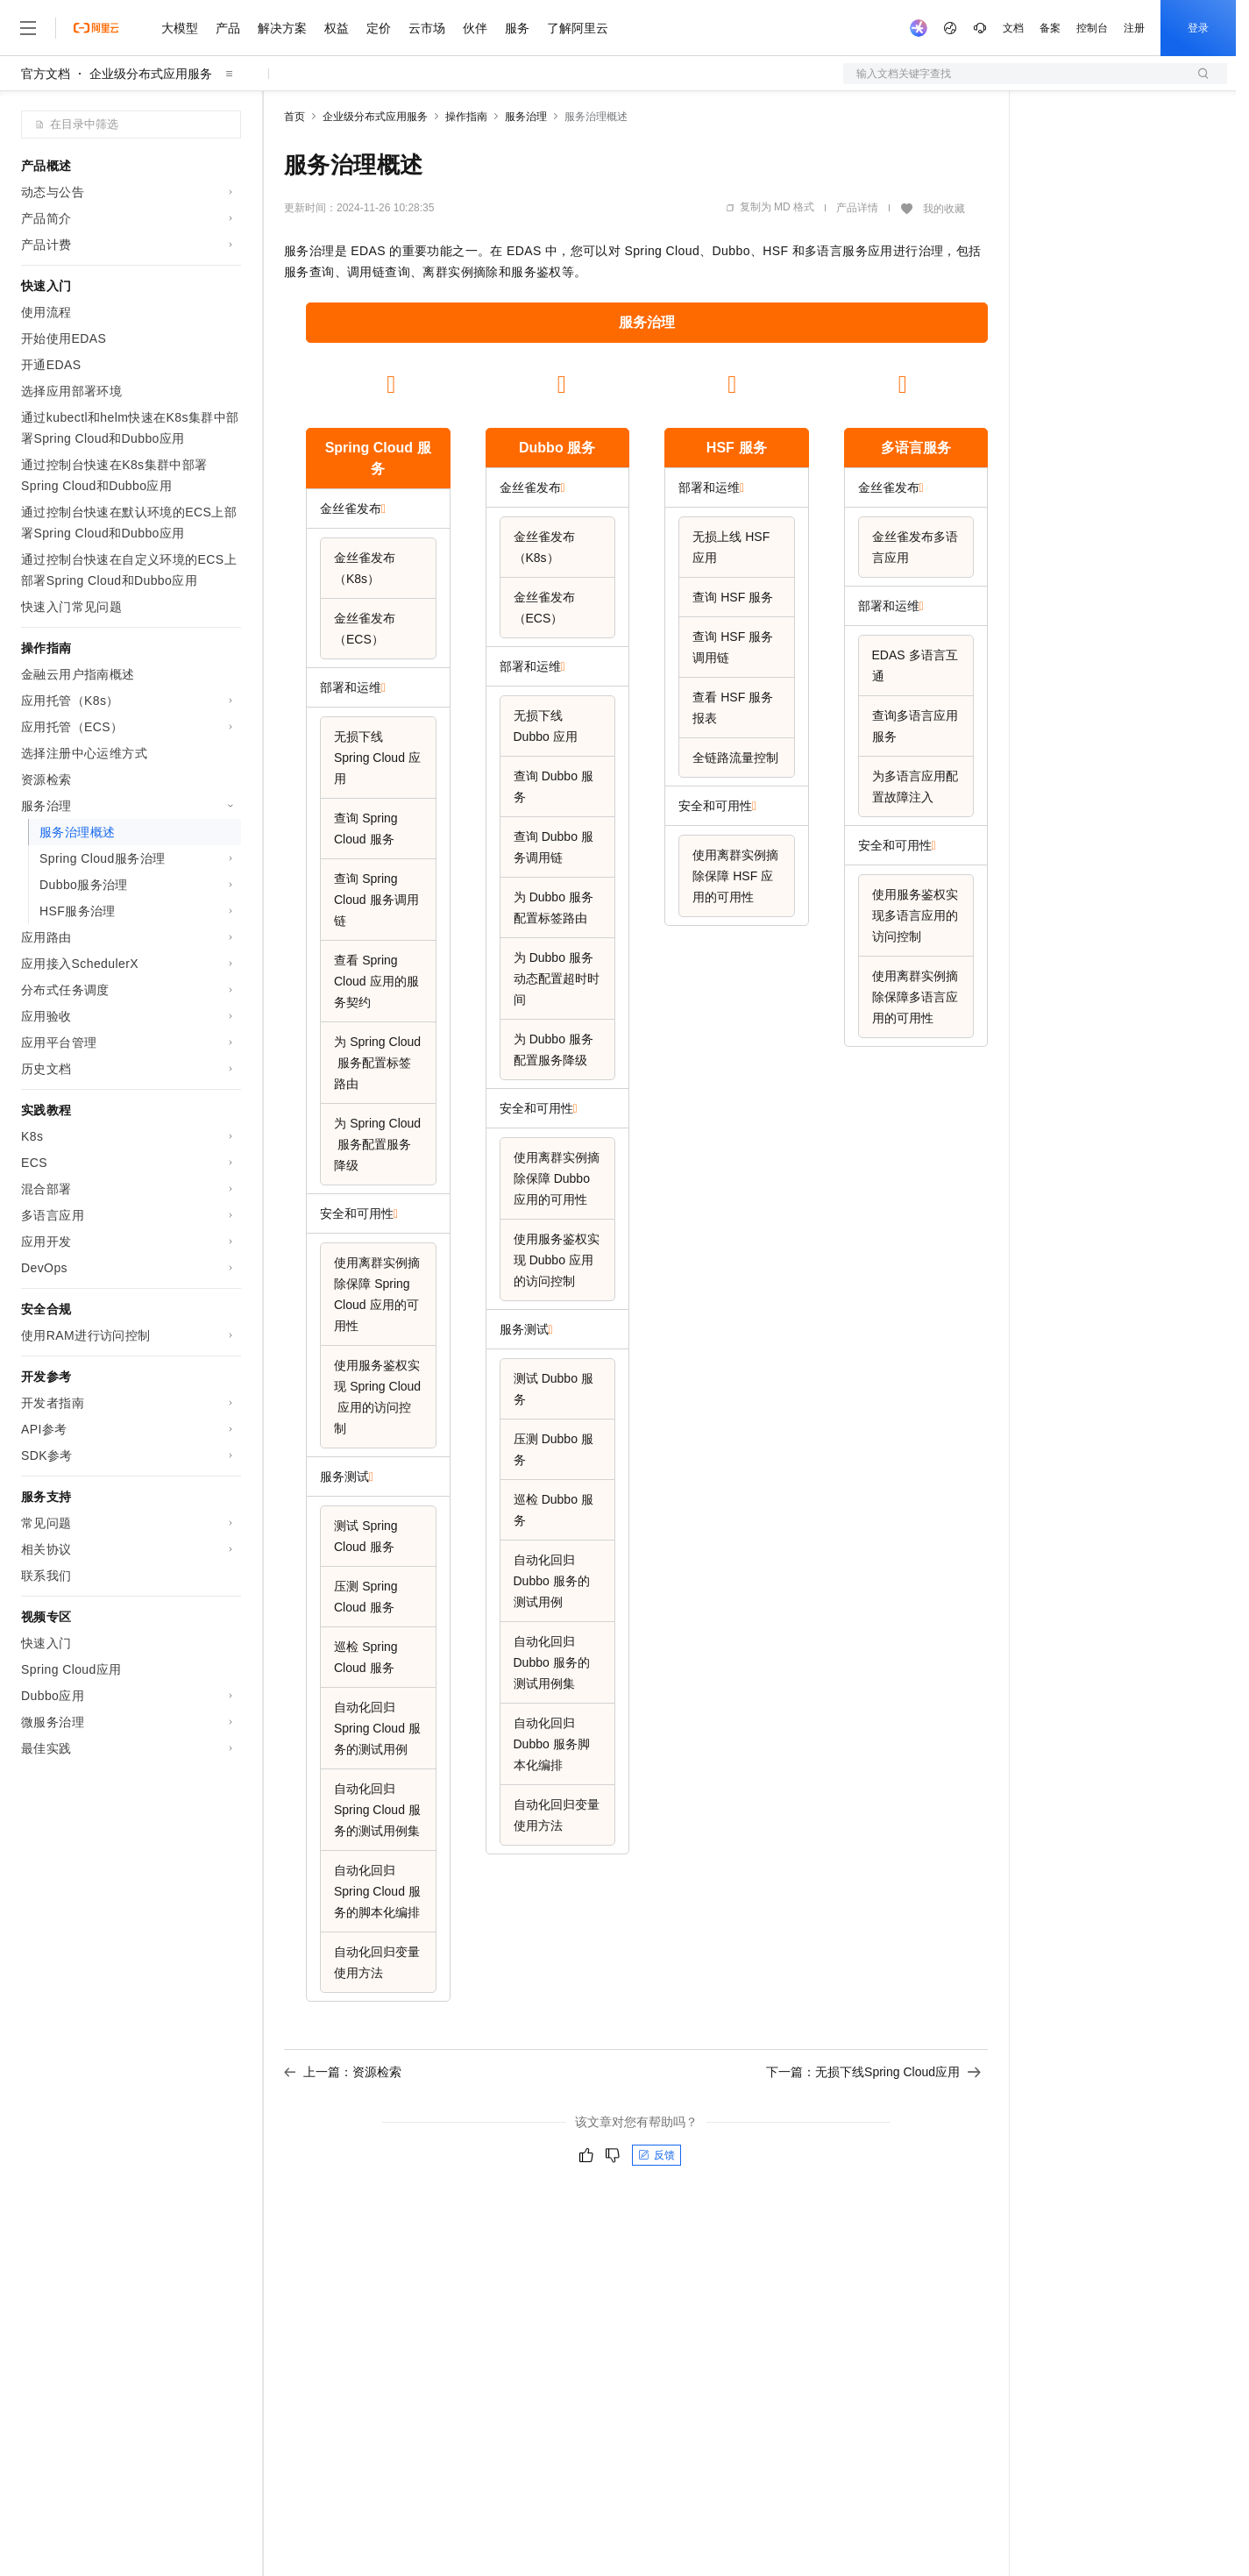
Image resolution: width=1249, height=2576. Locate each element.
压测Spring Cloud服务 (366, 1596)
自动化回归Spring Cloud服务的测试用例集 (377, 1810)
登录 (1198, 28)
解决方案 (282, 28)
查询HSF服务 (732, 597)
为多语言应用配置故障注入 (915, 786)
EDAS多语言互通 (915, 665)
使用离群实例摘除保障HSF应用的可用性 (735, 876)
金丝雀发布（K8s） (364, 568)
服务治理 (526, 116)
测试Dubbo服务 (554, 1388)
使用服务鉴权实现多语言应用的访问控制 (915, 915)
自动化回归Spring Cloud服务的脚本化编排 (377, 1891)
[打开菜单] (28, 28)
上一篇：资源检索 (342, 2072)
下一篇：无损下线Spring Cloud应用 (873, 2072)
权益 (336, 28)
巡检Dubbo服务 (554, 1509)
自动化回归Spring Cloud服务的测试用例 (377, 1728)
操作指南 (466, 116)
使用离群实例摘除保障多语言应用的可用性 (915, 997)
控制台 (1092, 28)
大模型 (179, 28)
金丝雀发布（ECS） (364, 628)
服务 (517, 28)
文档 (1013, 28)
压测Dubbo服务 (554, 1449)
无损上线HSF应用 (731, 547)
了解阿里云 (577, 28)
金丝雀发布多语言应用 (915, 547)
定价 (378, 28)
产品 (228, 28)
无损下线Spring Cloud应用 (377, 757)
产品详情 (857, 208)
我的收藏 (944, 209)
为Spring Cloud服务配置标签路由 (377, 1063)
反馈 (656, 2155)
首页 (294, 116)
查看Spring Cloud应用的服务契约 (376, 981)
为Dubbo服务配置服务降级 (554, 1049)
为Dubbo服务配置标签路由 (554, 907)
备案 (1050, 28)
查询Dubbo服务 (554, 786)
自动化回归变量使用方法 (377, 1962)
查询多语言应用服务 (915, 726)
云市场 (426, 28)
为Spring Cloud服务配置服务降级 (377, 1144)
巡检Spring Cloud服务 (366, 1657)
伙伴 (475, 28)
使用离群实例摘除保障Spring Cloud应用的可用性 (377, 1294)
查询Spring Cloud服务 (366, 828)
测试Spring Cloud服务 (366, 1536)
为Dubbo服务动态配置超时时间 (557, 978)
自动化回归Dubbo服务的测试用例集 (552, 1662)
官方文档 (45, 74)
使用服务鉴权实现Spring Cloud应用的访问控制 (377, 1396)
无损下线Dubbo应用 (546, 726)
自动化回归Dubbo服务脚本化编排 (552, 1744)
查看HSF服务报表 (732, 707)
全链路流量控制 (735, 758)
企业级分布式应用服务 (150, 74)
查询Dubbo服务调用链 (554, 847)
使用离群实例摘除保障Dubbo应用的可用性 (557, 1178)
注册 (1134, 28)
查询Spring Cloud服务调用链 (376, 900)
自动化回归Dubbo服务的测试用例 (552, 1581)
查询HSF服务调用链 (732, 647)
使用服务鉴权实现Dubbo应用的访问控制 (557, 1260)
